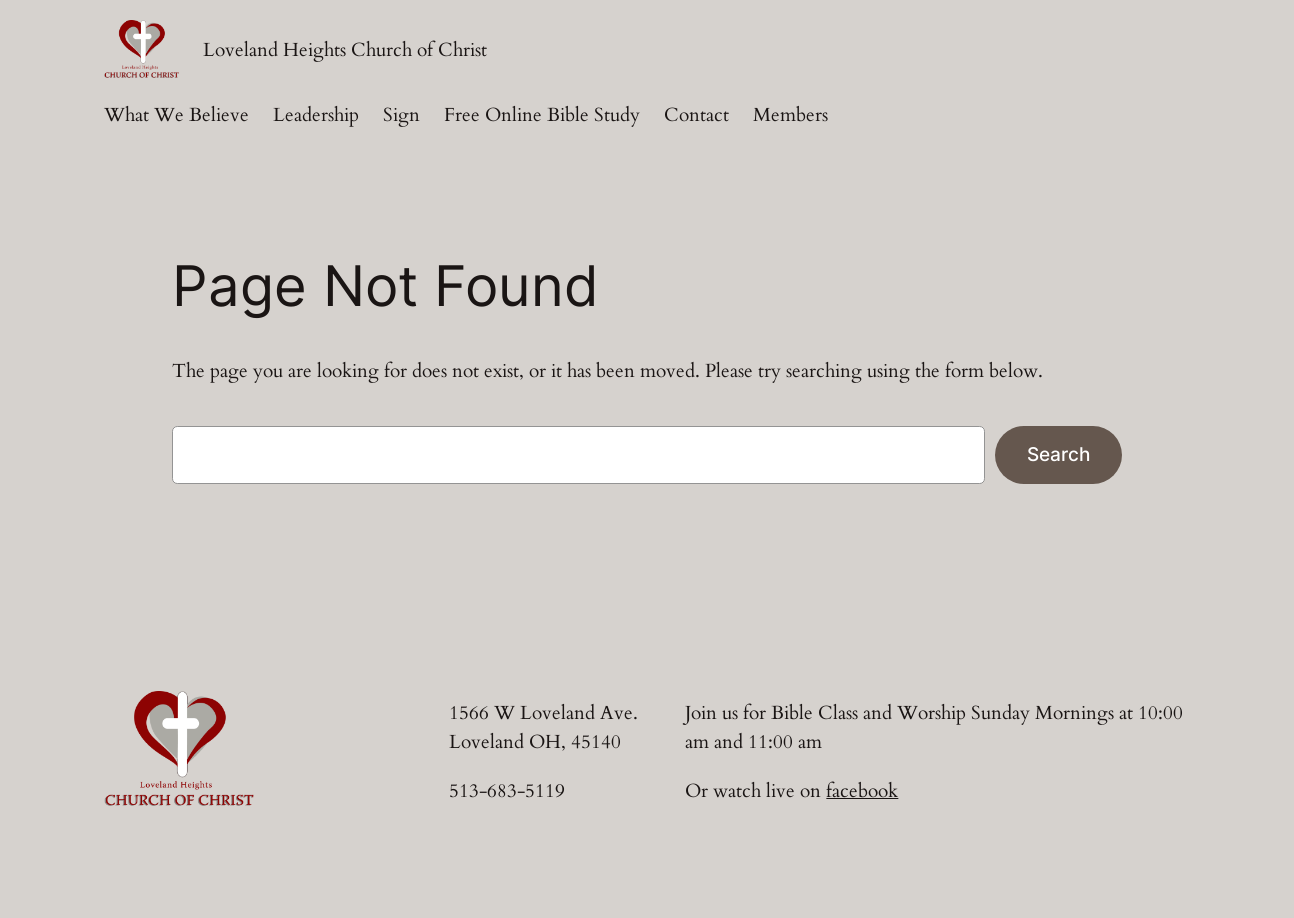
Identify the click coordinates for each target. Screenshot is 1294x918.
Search (1058, 454)
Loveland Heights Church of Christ (345, 50)
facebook (862, 791)
